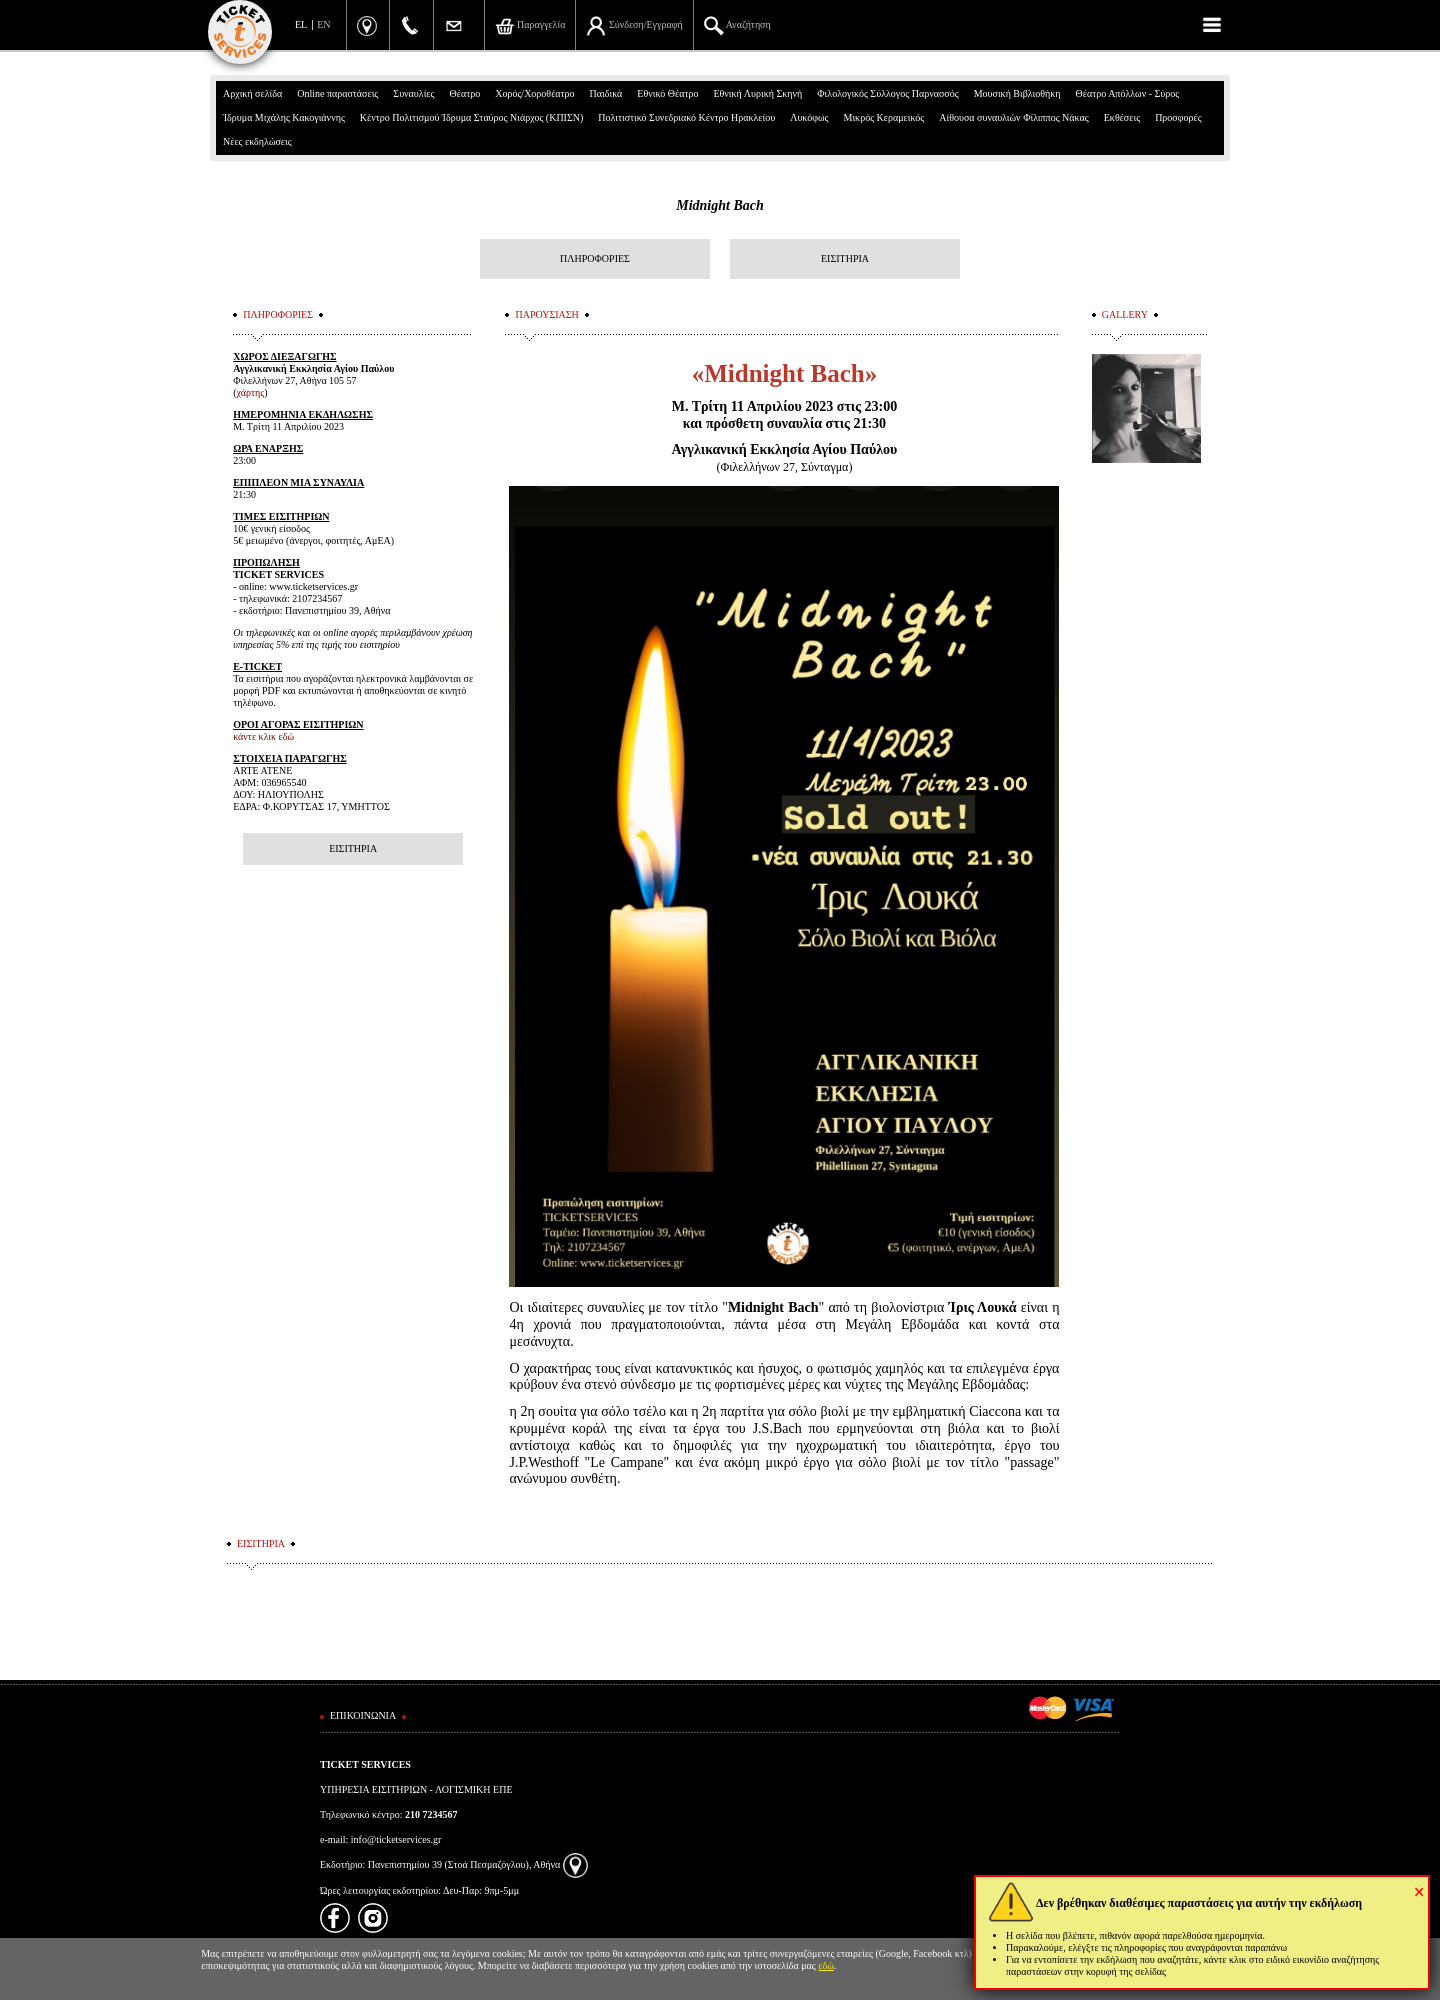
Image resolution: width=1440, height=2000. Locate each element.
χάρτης (251, 392)
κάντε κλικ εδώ (263, 736)
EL (301, 24)
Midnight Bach (720, 205)
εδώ (826, 1965)
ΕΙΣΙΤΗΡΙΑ (845, 258)
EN (323, 24)
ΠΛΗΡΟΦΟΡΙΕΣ (595, 258)
